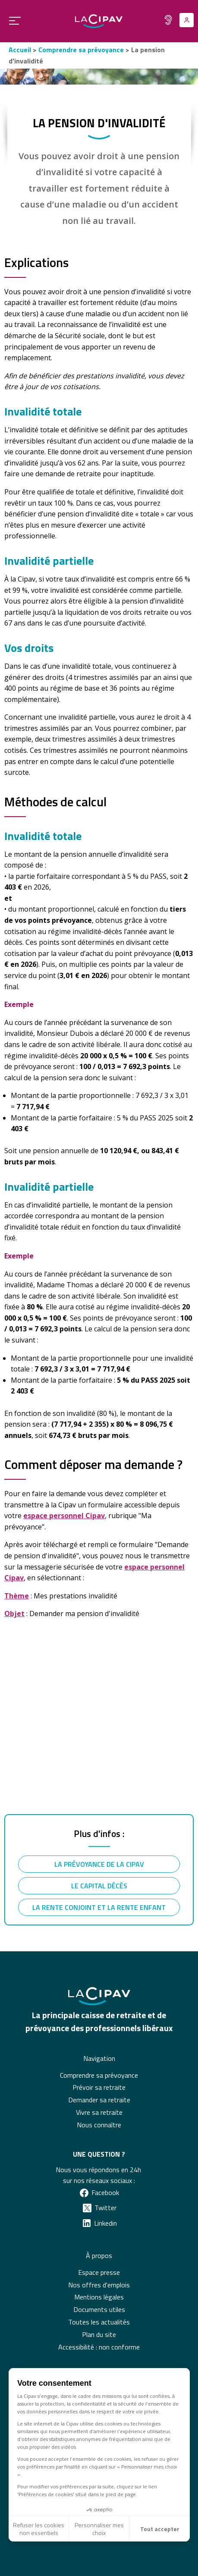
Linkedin (105, 2223)
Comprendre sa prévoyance (81, 49)
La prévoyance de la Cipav (99, 1864)
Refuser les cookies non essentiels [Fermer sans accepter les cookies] (38, 2528)
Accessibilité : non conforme (99, 2347)
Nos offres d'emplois (99, 2285)
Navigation (99, 2058)
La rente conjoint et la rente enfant (99, 1907)
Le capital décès (99, 1886)
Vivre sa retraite (99, 2112)
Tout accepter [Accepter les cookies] (159, 2528)
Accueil (20, 49)
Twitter (105, 2207)
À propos (99, 2255)
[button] (9, 2561)
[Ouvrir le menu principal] (11, 20)
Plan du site (99, 2334)
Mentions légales (99, 2297)
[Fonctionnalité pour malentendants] (168, 20)
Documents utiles (99, 2309)
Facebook (105, 2192)
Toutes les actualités (99, 2322)
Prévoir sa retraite (99, 2087)
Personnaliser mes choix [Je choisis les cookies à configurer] (99, 2528)
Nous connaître (99, 2125)
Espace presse (99, 2272)
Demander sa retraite (99, 2100)
